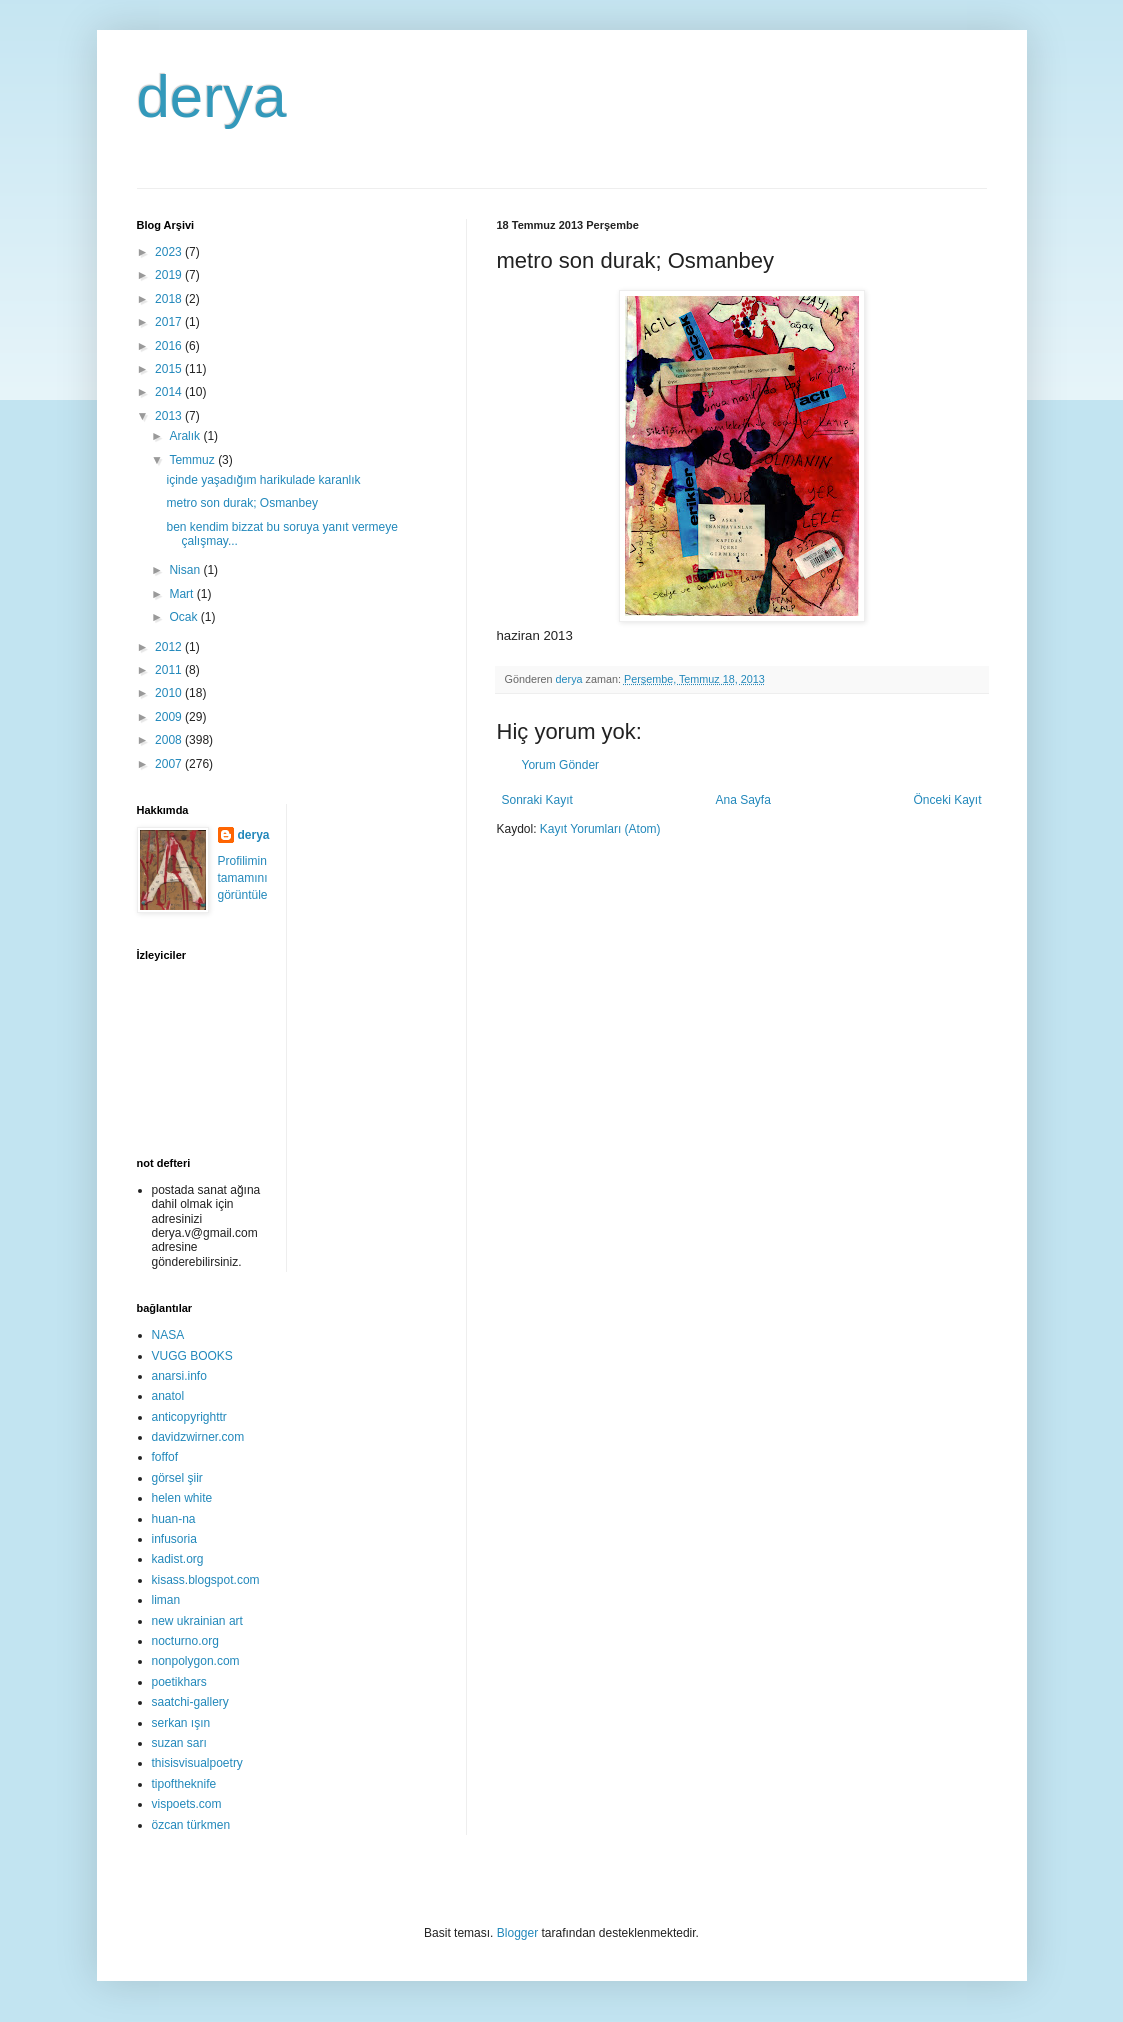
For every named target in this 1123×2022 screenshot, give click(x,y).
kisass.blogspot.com (206, 1580)
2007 (170, 764)
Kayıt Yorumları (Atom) (600, 829)
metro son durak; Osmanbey (241, 503)
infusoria (174, 1539)
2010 (170, 693)
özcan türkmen (191, 1825)
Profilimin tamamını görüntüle (243, 878)
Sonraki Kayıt (537, 800)
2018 (170, 299)
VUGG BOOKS (192, 1356)
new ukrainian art (197, 1621)
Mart (182, 594)
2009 (170, 717)
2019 (170, 275)
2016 (170, 346)
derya (212, 96)
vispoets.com (187, 1804)
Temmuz (193, 460)
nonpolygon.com (196, 1661)
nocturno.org (185, 1641)
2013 (170, 416)
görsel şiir (177, 1478)
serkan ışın (181, 1723)
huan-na (174, 1519)
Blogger (517, 1933)
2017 (170, 322)
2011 (170, 670)
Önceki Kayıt (947, 800)
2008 (170, 740)
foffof (165, 1457)
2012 (170, 647)
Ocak (184, 617)
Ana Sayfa (742, 800)
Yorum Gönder (561, 765)
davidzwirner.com (198, 1437)
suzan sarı (179, 1743)
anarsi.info (179, 1376)
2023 (170, 252)
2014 (170, 392)
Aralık (186, 436)
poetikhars (179, 1682)
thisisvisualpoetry (197, 1763)
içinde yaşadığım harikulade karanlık (263, 480)
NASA (168, 1335)
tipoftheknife (184, 1784)
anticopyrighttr (189, 1417)
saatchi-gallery (190, 1702)
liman (166, 1600)
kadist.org (178, 1559)
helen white (182, 1498)
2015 (170, 369)
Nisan (186, 570)
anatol (168, 1396)
